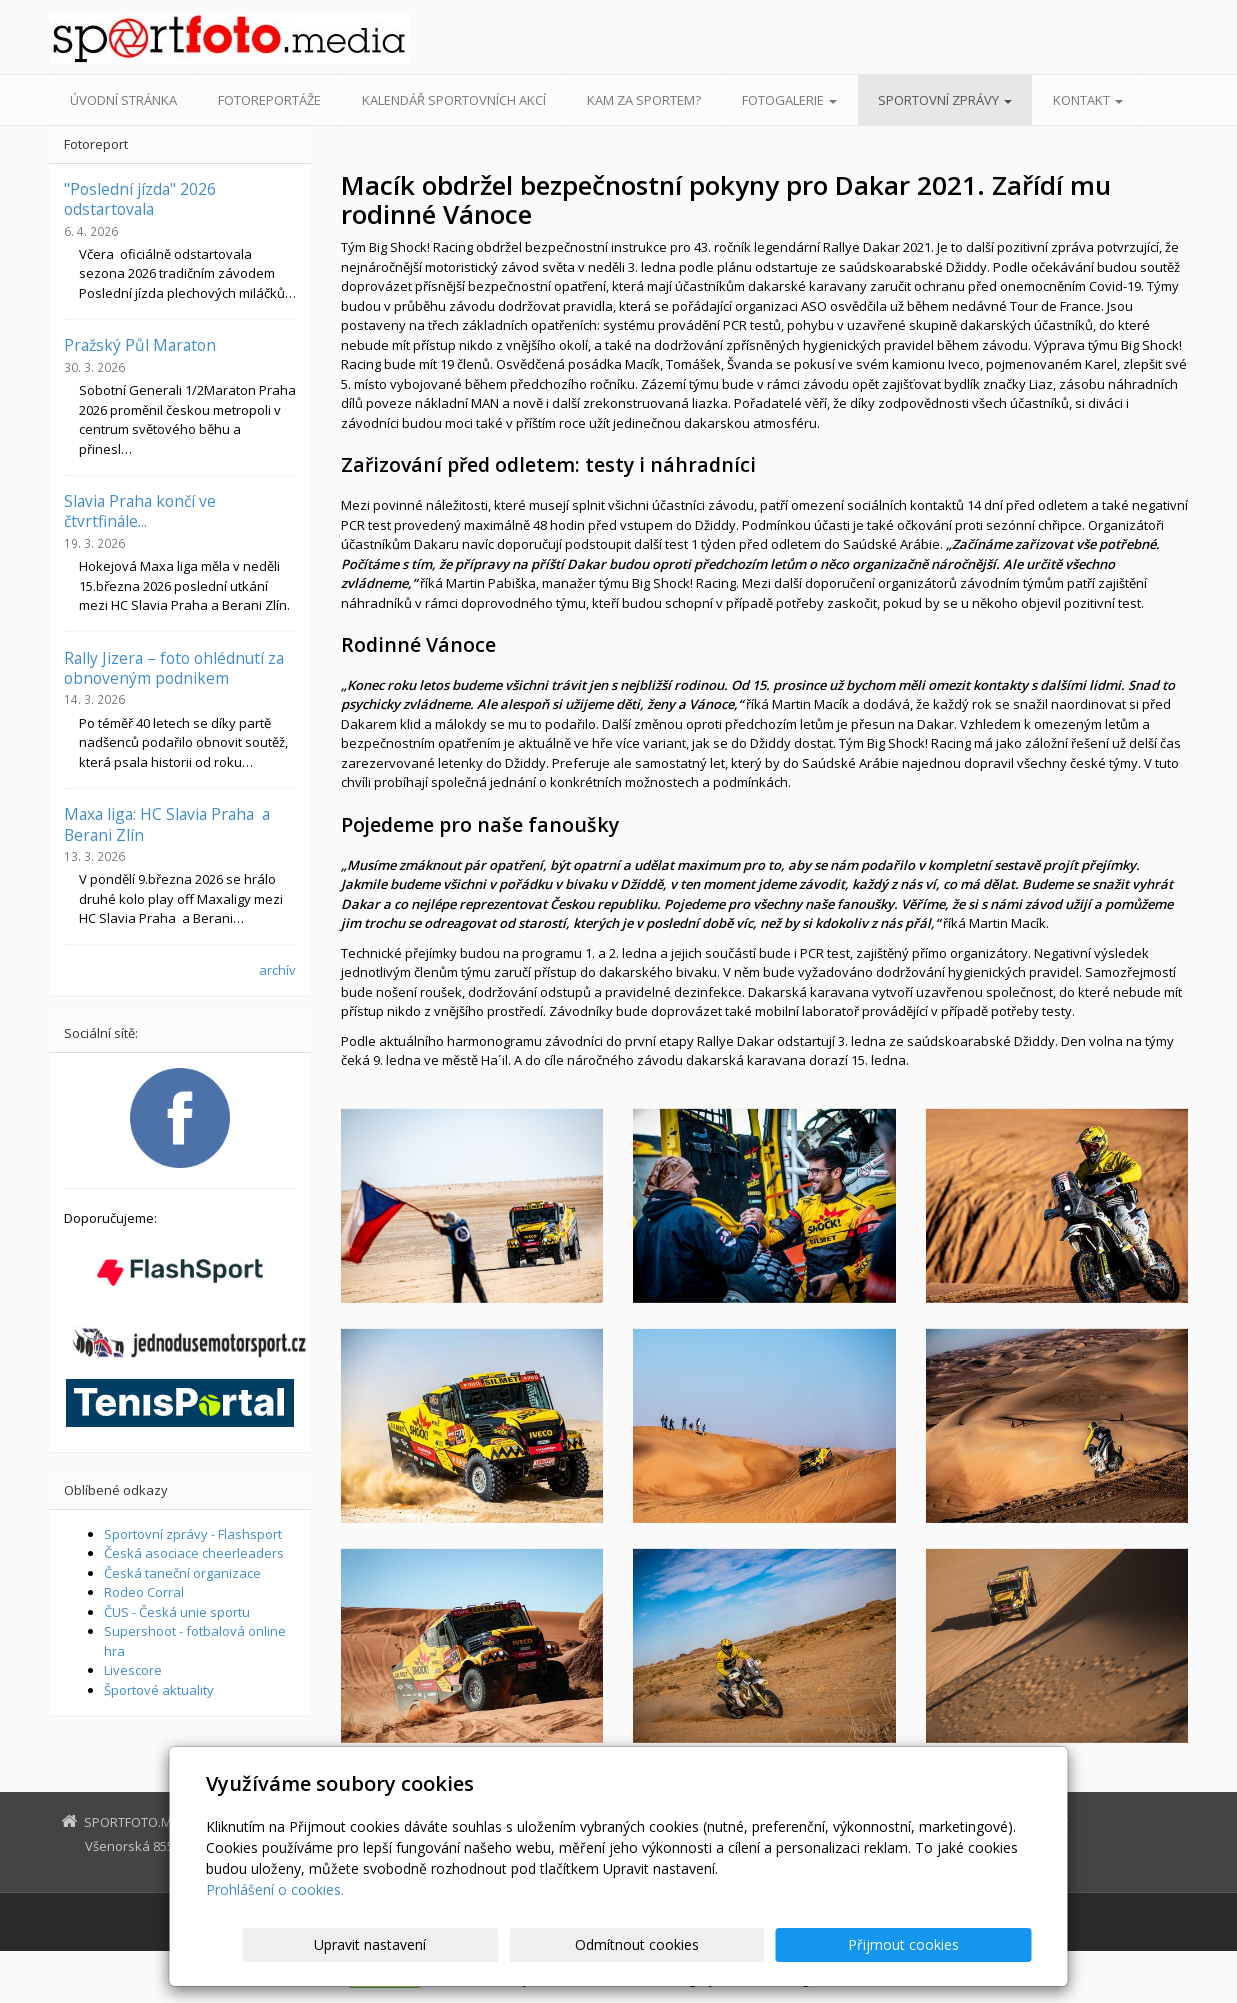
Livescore (133, 1670)
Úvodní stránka (123, 100)
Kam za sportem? (644, 100)
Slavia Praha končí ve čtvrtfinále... (140, 511)
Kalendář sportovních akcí (454, 100)
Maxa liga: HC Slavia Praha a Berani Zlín (167, 824)
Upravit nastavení (627, 1944)
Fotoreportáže (269, 100)
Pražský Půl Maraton (140, 345)
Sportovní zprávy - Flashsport (193, 1534)
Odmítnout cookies (791, 1944)
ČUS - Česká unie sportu (177, 1612)
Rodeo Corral (144, 1592)
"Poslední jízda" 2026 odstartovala (140, 199)
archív (277, 970)
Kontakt (1088, 100)
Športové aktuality (159, 1690)
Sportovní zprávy (945, 100)
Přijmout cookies (955, 1944)
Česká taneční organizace (182, 1573)
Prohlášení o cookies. (275, 1889)
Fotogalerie (789, 100)
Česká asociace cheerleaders (194, 1553)
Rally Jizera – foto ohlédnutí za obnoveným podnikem (174, 668)
